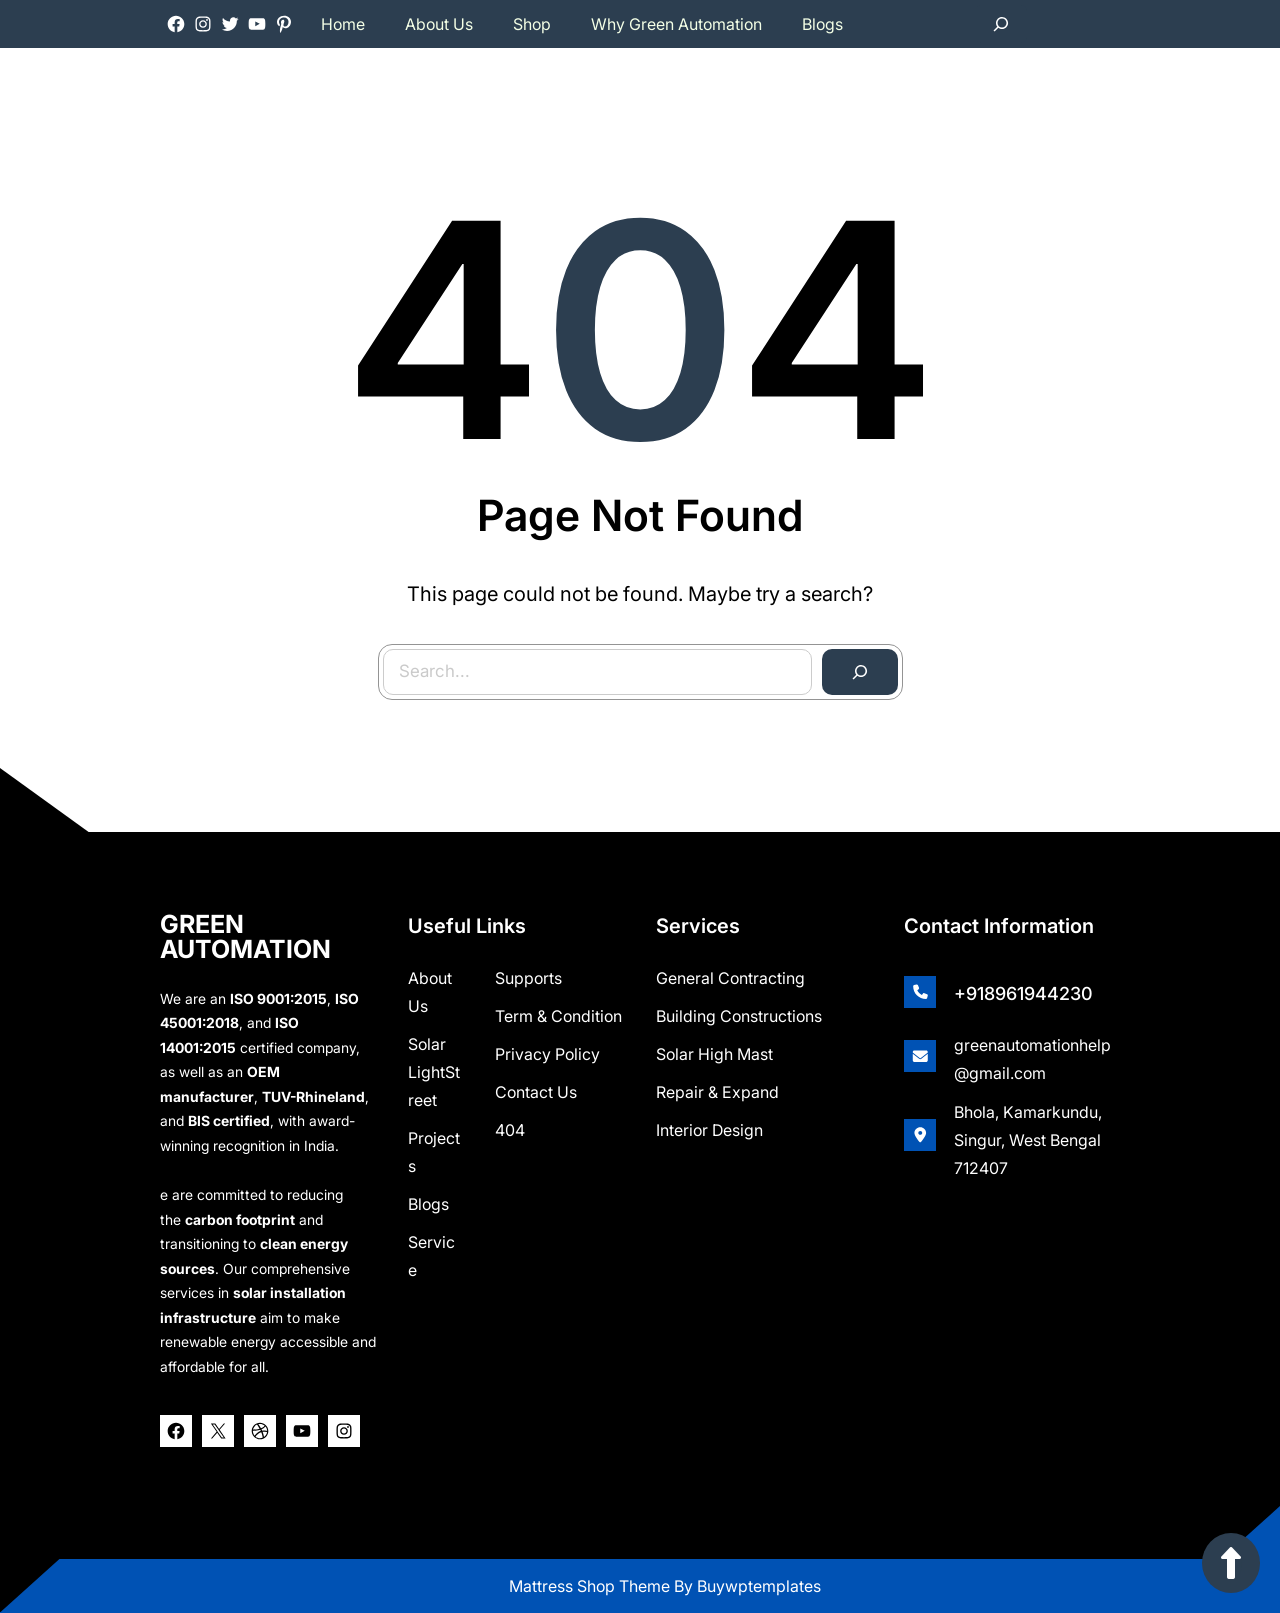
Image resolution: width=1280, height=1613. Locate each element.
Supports (528, 978)
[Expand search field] (1001, 24)
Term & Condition (558, 1016)
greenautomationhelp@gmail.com (1032, 1059)
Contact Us (536, 1092)
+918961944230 (1023, 993)
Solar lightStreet (434, 1072)
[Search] (856, 668)
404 (510, 1130)
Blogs (428, 1204)
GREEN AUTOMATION (245, 936)
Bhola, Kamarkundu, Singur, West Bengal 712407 (1028, 1140)
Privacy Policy (547, 1054)
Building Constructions (739, 1016)
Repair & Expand (717, 1092)
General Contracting (730, 978)
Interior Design (709, 1130)
